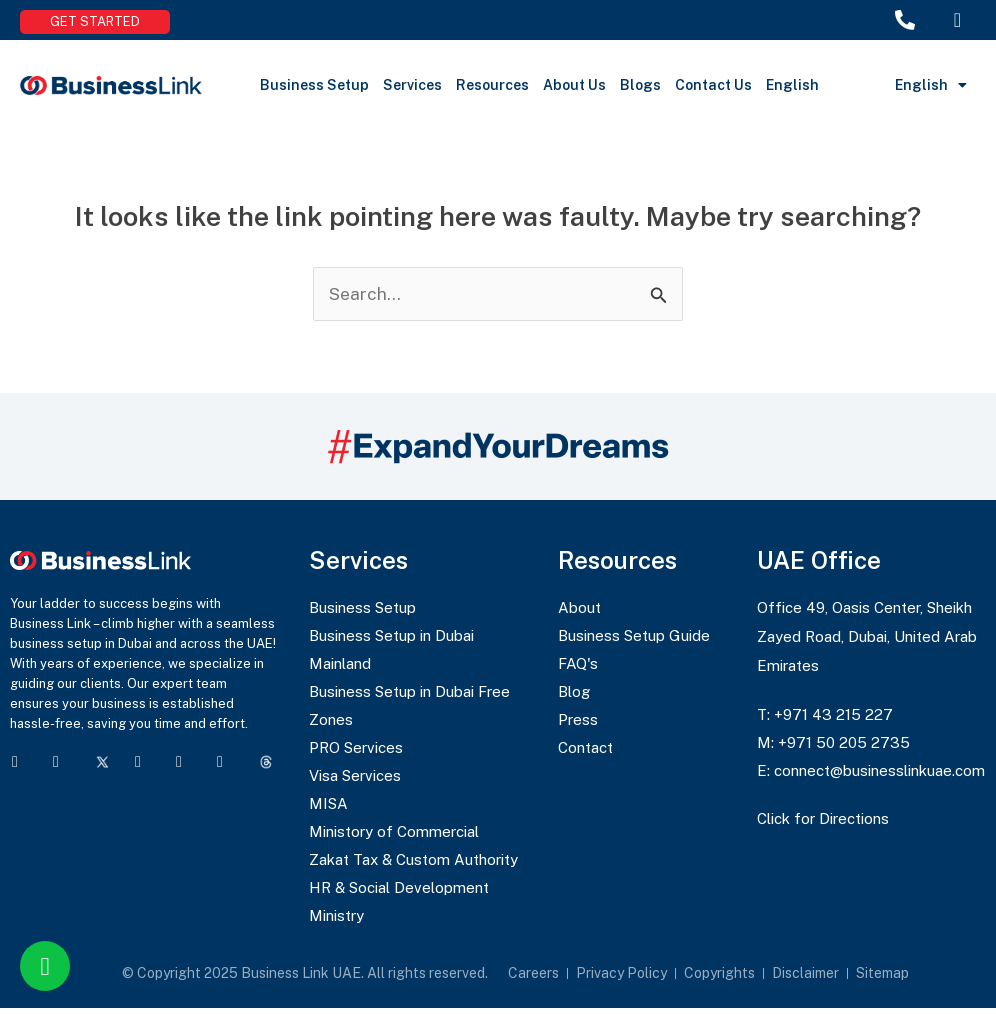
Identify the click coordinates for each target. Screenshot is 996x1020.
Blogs (640, 85)
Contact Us (713, 85)
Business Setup (314, 85)
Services (412, 85)
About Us (574, 85)
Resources (492, 85)
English (792, 85)
